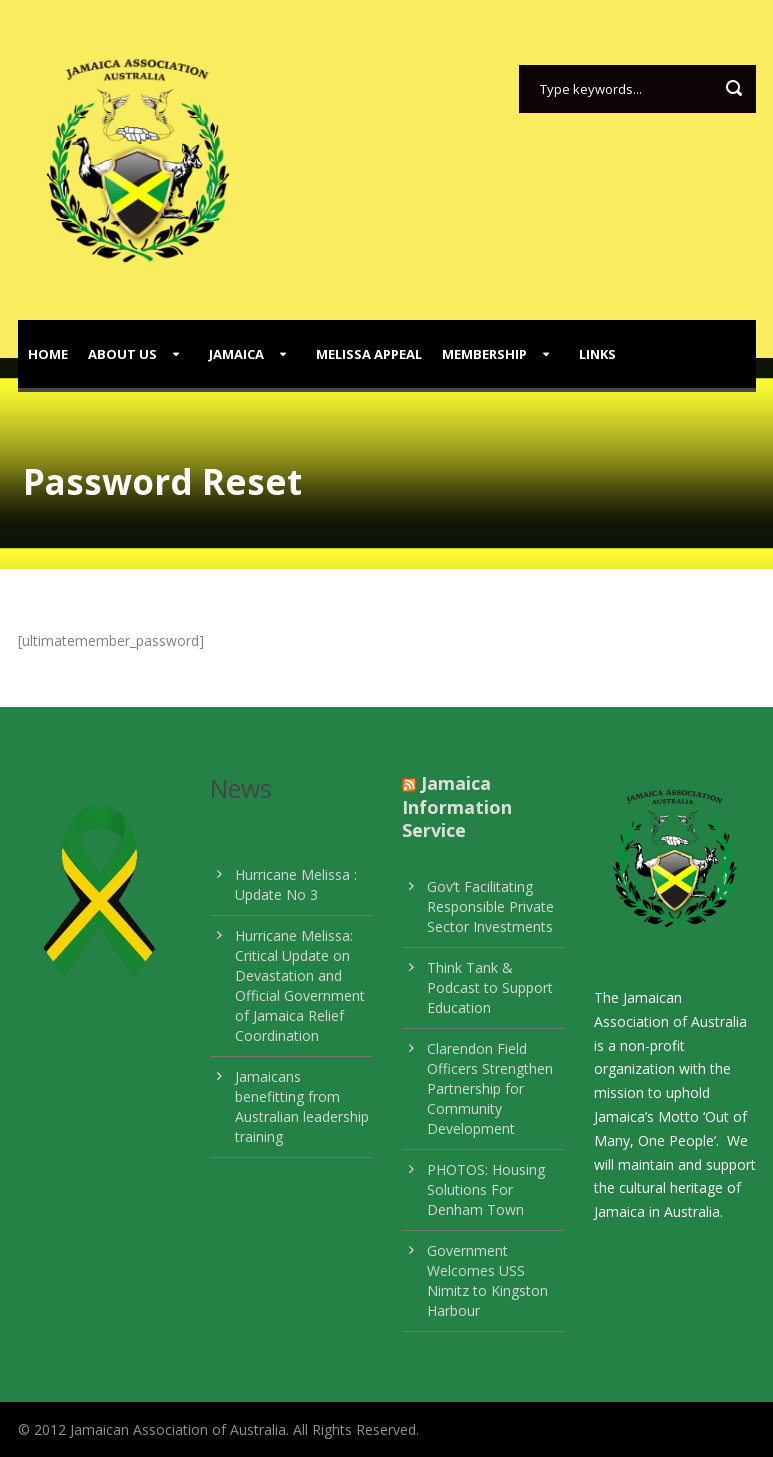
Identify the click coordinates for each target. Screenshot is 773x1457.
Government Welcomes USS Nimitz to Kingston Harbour (487, 1280)
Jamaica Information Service (457, 806)
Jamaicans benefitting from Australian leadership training (302, 1106)
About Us (122, 354)
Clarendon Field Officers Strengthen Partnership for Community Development (490, 1088)
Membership (484, 354)
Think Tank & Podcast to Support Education (490, 987)
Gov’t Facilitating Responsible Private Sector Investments (490, 906)
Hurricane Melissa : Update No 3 (296, 884)
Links (597, 354)
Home (48, 354)
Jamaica (236, 354)
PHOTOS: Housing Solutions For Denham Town (486, 1189)
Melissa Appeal (369, 354)
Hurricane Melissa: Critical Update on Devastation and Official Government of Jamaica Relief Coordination (300, 985)
